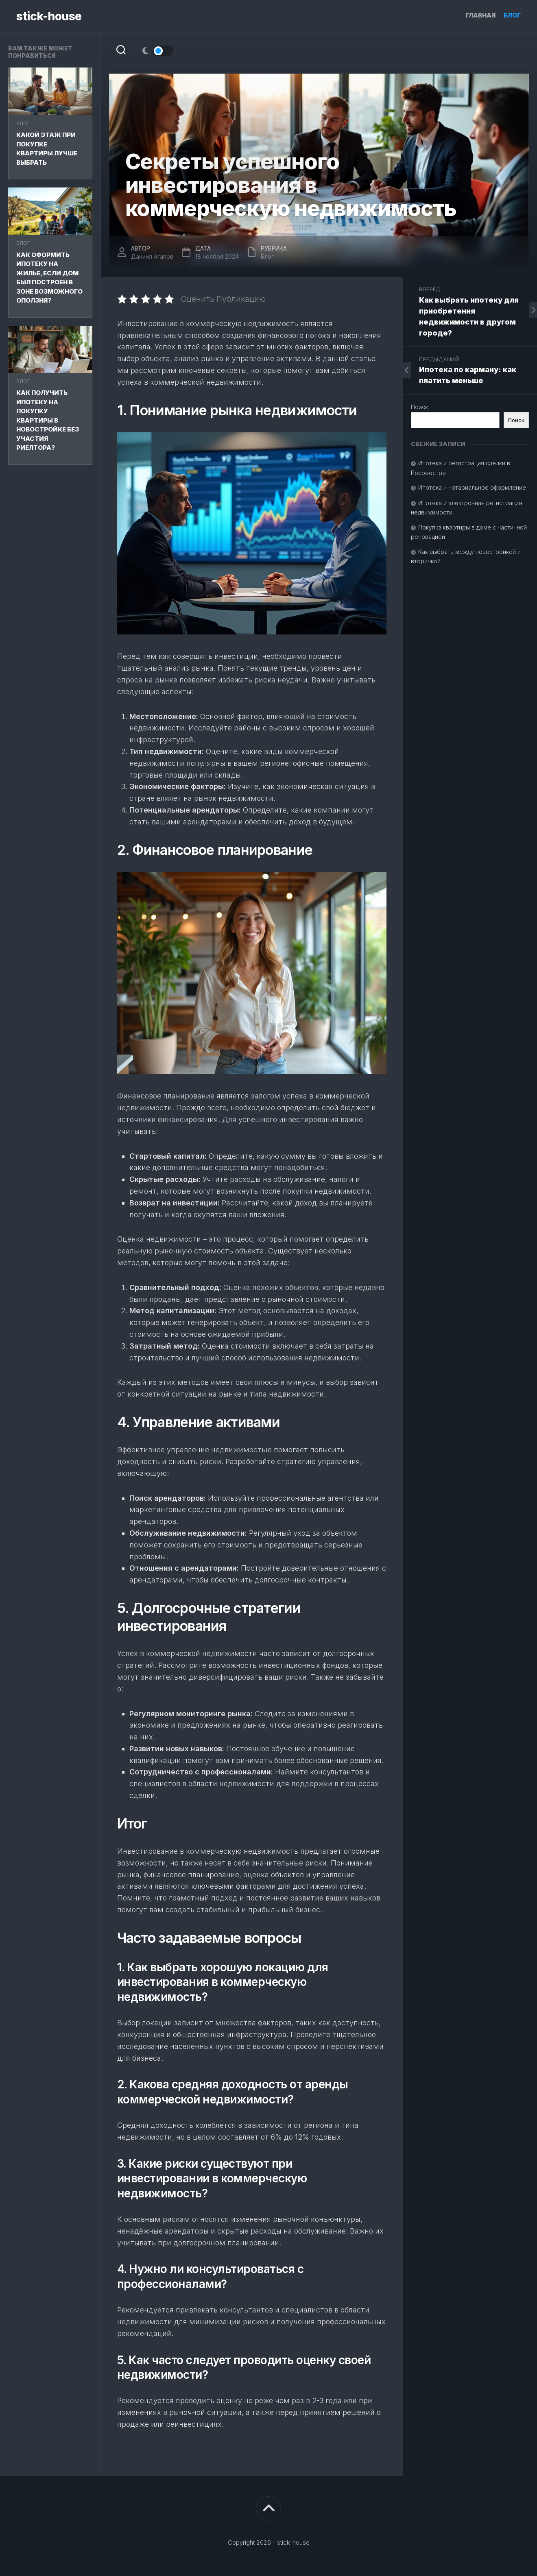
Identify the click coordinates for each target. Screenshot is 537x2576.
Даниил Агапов (152, 256)
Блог (512, 15)
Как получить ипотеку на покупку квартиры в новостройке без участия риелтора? (47, 420)
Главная (481, 15)
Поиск (419, 406)
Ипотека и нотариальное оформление (472, 487)
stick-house (49, 16)
